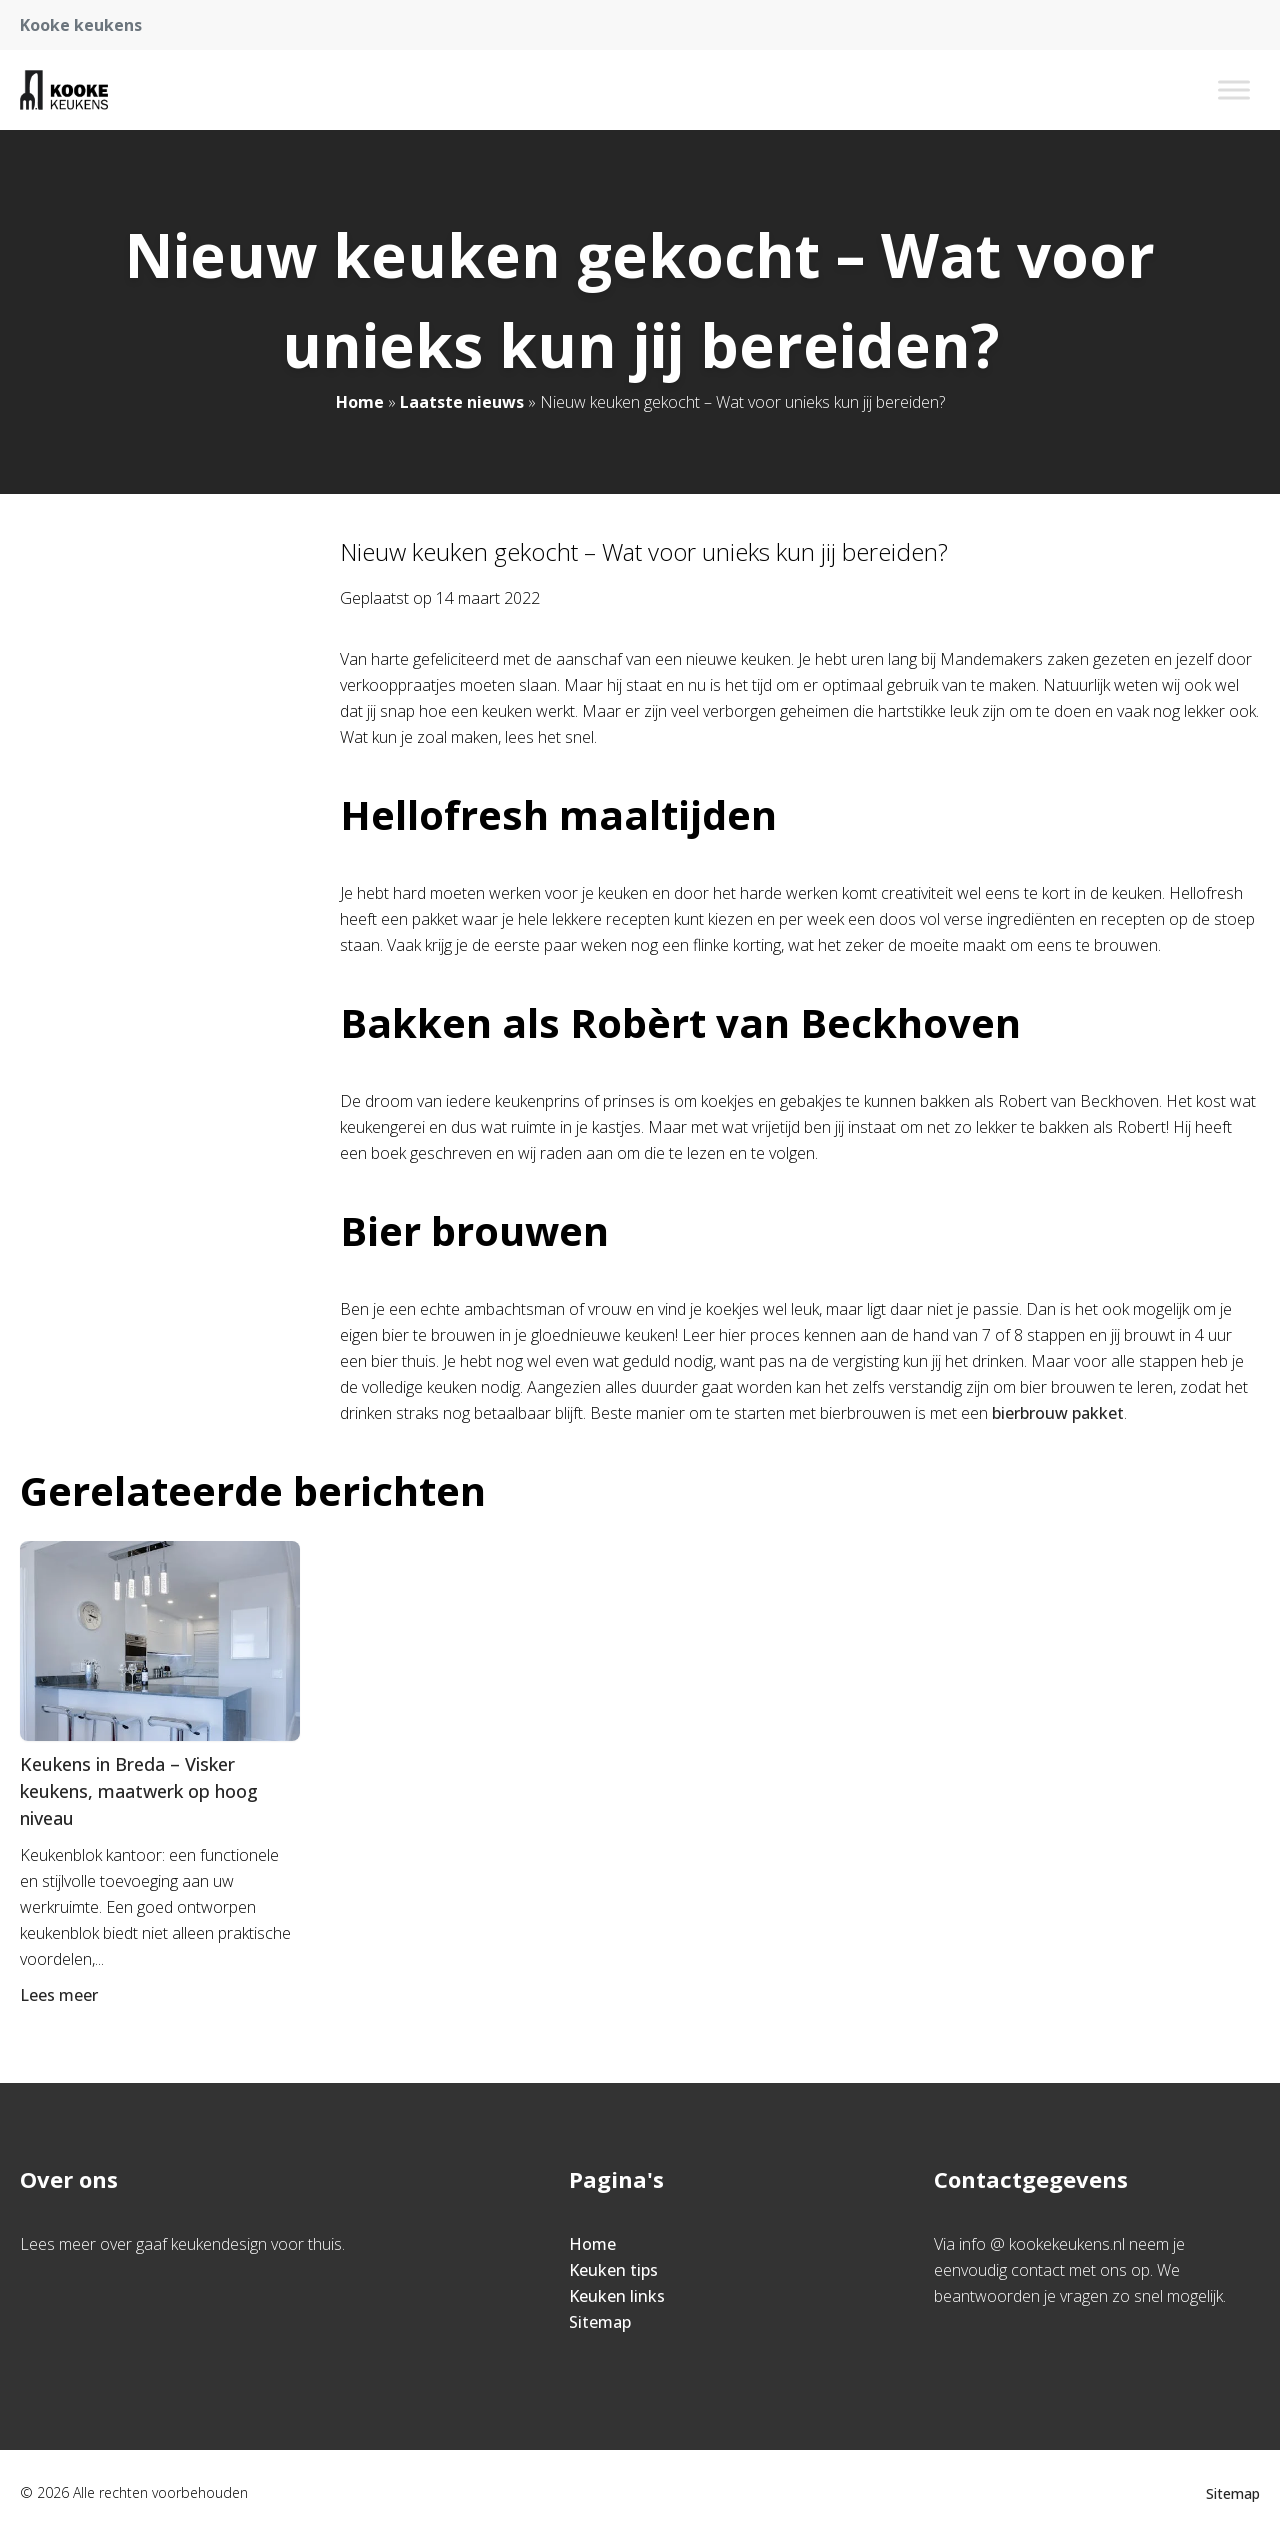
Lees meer (61, 1995)
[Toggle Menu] (1234, 89)
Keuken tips (613, 2270)
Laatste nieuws (462, 402)
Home (360, 402)
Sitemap (600, 2322)
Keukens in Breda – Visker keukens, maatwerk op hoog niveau (139, 1791)
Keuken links (617, 2296)
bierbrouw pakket (1058, 1413)
